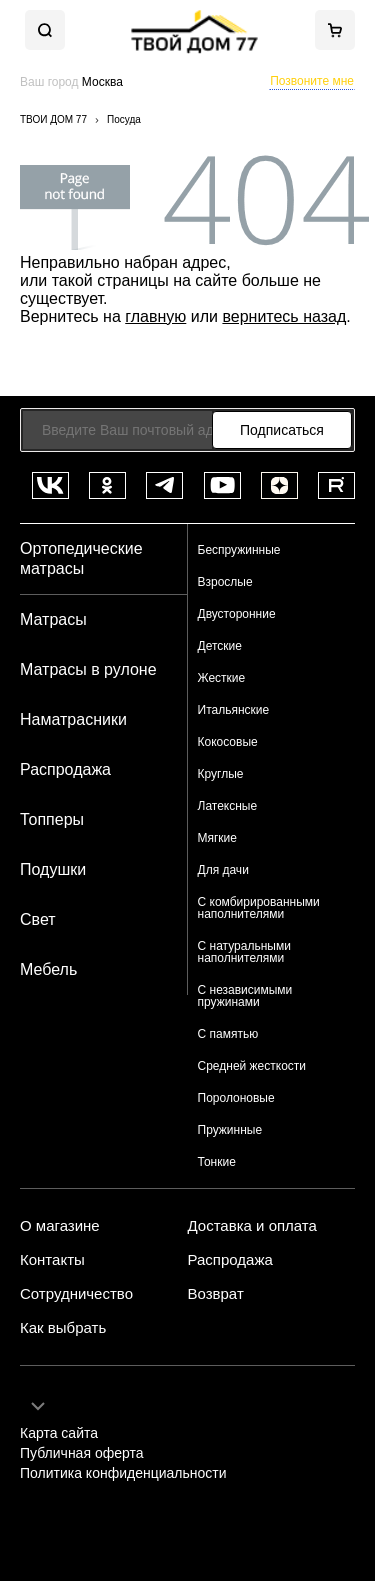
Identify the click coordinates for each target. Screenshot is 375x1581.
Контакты (52, 1260)
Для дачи (223, 870)
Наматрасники (73, 719)
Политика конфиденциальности (123, 1473)
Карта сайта (59, 1433)
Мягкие (218, 838)
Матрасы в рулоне (88, 669)
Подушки (53, 869)
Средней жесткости (252, 1066)
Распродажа (65, 769)
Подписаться (282, 430)
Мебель (48, 969)
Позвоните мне (312, 81)
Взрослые (225, 582)
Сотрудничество (76, 1294)
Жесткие (222, 678)
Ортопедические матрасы (81, 558)
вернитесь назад (284, 316)
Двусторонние (237, 614)
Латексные (228, 806)
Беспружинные (239, 550)
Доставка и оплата (252, 1226)
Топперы (52, 819)
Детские (220, 646)
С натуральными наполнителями (244, 952)
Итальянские (234, 710)
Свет (38, 919)
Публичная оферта (82, 1453)
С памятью (228, 1034)
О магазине (60, 1226)
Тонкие (217, 1162)
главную (155, 316)
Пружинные (230, 1130)
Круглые (221, 774)
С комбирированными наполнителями (259, 908)
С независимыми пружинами (245, 996)
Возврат (216, 1294)
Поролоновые (236, 1098)
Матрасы (53, 619)
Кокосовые (228, 742)
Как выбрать (63, 1328)
